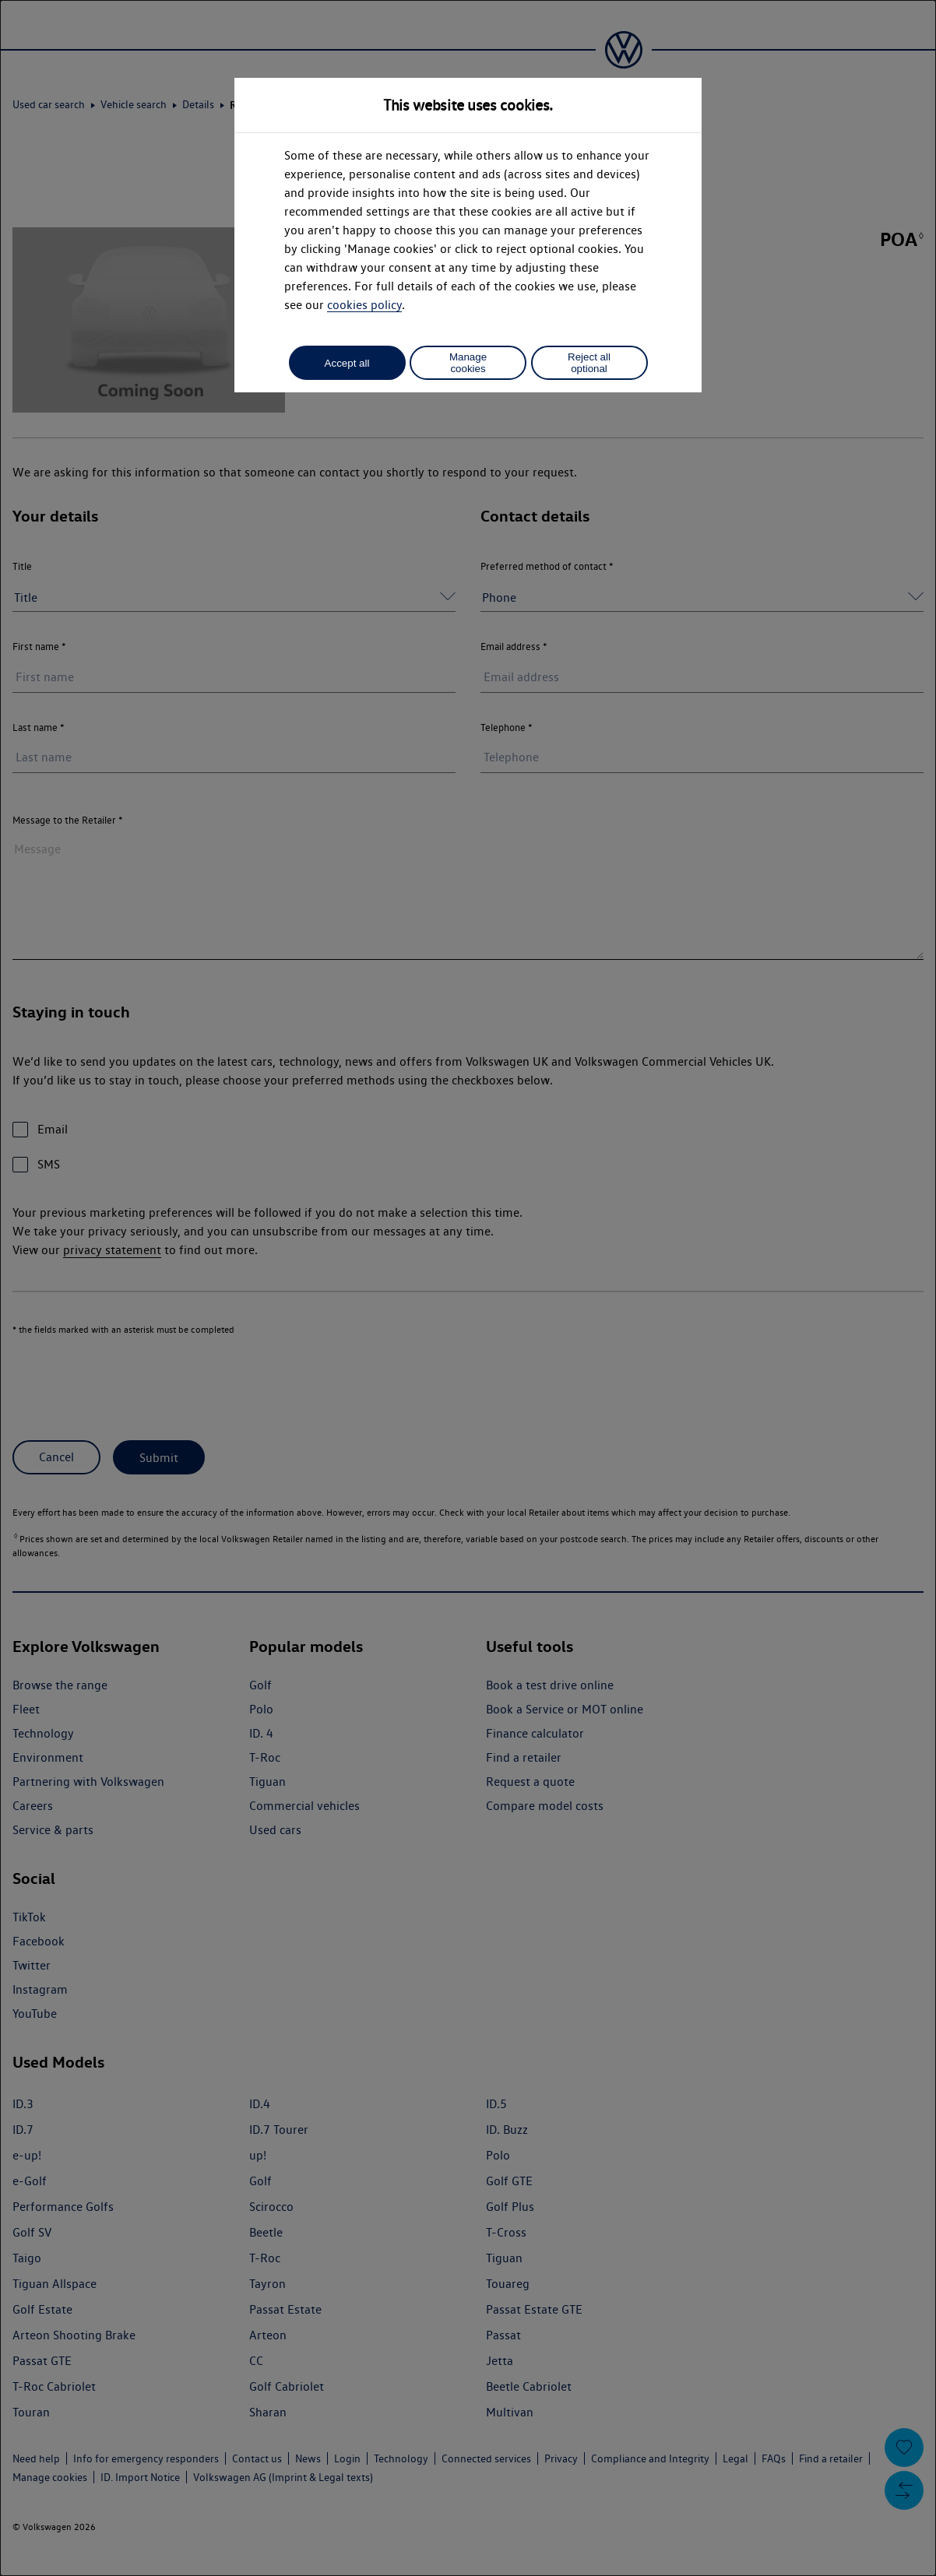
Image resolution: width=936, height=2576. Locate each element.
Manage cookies (468, 362)
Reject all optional (589, 362)
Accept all (347, 363)
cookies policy (364, 304)
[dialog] (468, 1288)
